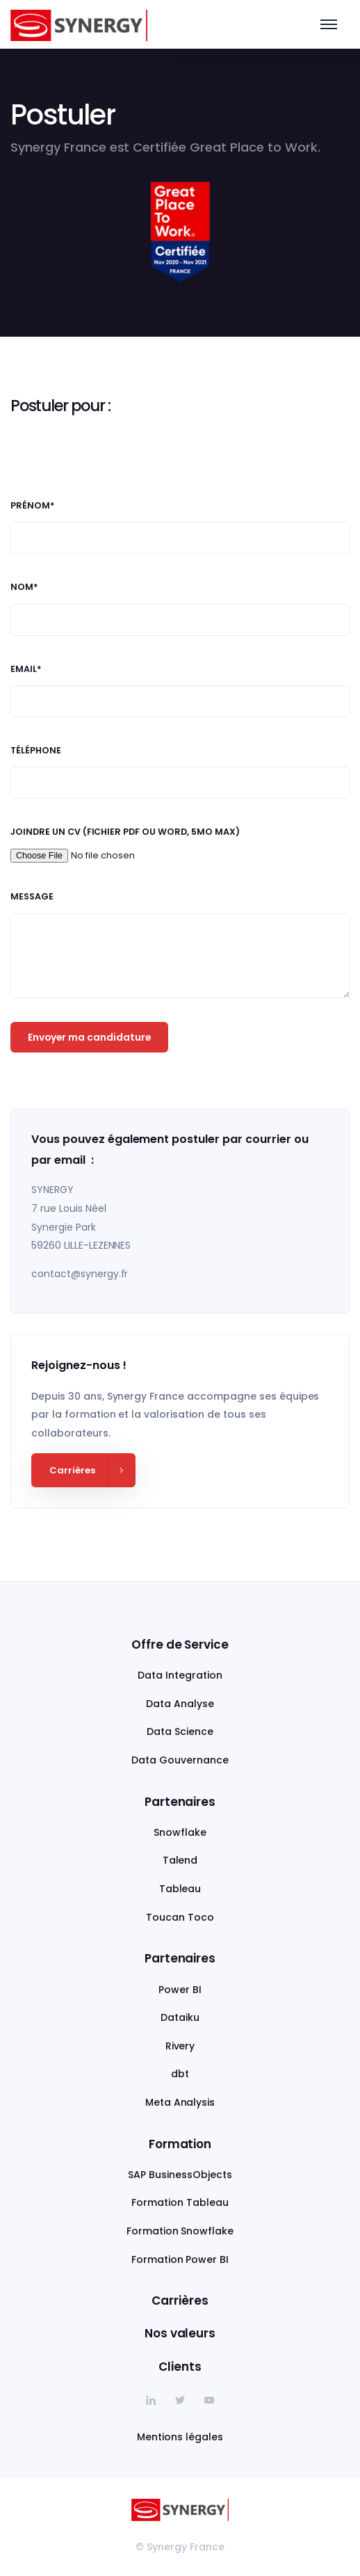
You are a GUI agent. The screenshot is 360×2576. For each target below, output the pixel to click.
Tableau (180, 1889)
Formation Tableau (180, 2202)
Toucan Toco (180, 1917)
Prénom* (32, 505)
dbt (180, 2074)
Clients (180, 2366)
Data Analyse (180, 1704)
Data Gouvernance (180, 1760)
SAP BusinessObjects (179, 2175)
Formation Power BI (180, 2259)
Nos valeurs (180, 2333)
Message (32, 896)
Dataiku (180, 2017)
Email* (26, 669)
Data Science (180, 1731)
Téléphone (35, 750)
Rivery (180, 2046)
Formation (180, 2144)
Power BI (180, 1990)
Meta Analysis (180, 2102)
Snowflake (180, 1832)
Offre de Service (180, 1644)
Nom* (24, 587)
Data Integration (180, 1675)
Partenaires (180, 1801)
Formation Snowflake (180, 2231)
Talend (180, 1860)
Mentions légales (180, 2437)
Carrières (180, 2300)
